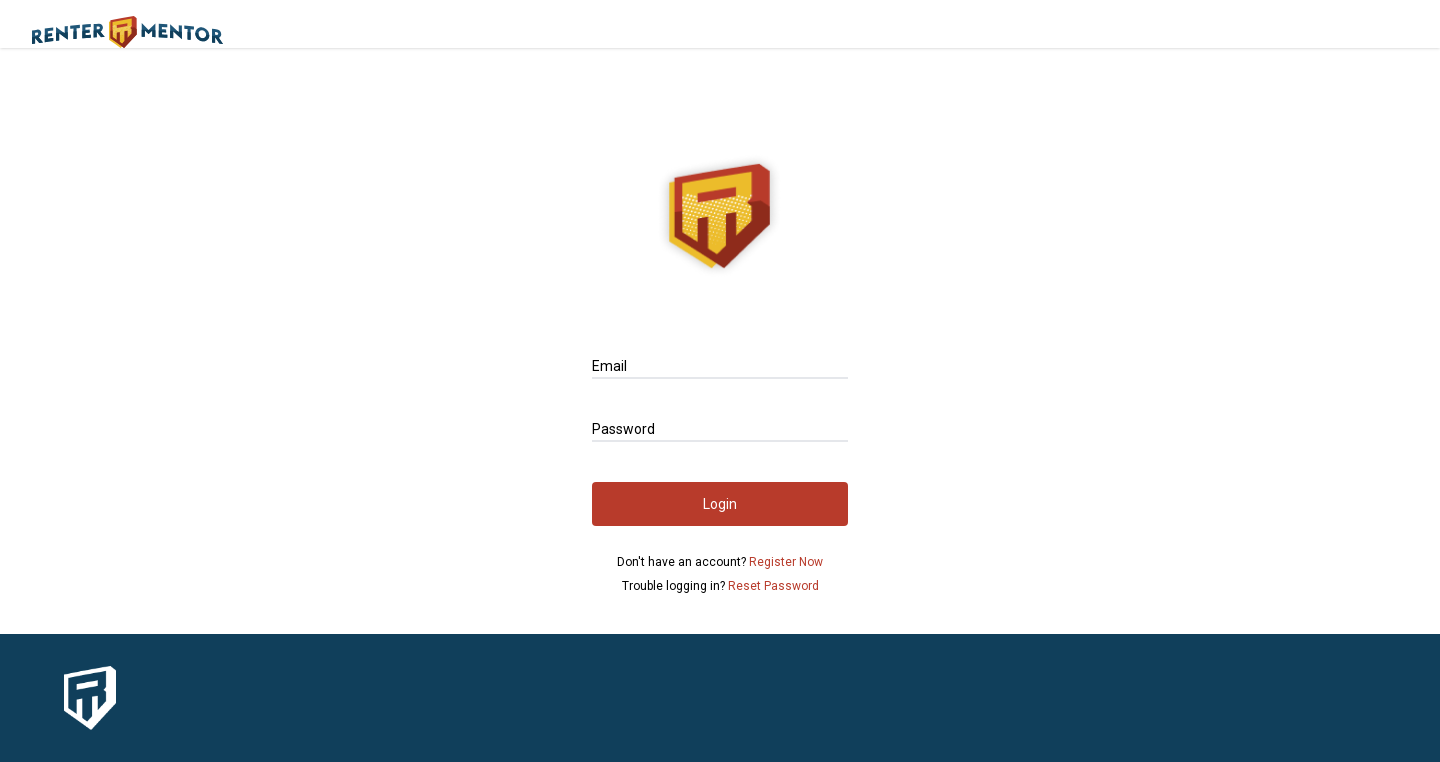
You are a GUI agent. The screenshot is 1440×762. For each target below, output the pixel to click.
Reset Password (773, 586)
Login (720, 504)
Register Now (786, 562)
